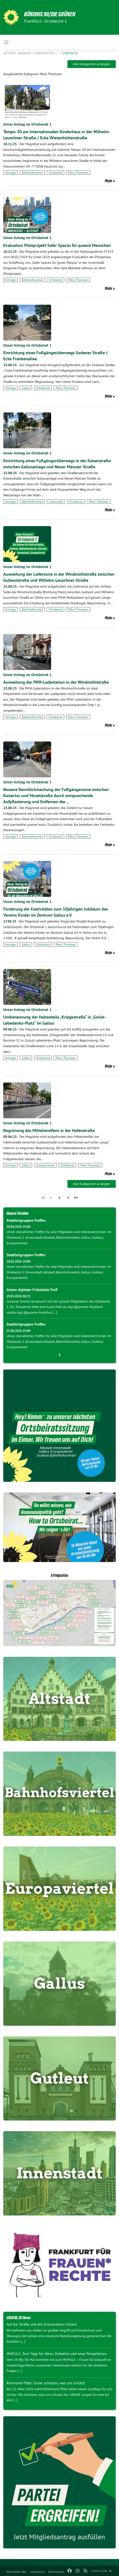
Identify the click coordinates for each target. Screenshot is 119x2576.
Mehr (108, 180)
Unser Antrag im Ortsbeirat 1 (27, 124)
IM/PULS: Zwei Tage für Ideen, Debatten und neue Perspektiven (57, 2353)
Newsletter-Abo (16, 2572)
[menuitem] (16, 2570)
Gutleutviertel (45, 1165)
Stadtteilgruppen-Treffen (26, 1220)
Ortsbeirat (55, 173)
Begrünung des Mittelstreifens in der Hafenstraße (49, 1130)
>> (76, 1197)
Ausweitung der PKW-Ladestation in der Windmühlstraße (56, 682)
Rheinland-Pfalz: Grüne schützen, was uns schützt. (46, 2383)
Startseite (70, 53)
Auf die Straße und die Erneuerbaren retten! (42, 2324)
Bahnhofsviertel (32, 173)
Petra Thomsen (78, 173)
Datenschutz (56, 2572)
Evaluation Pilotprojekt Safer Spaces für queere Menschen (57, 245)
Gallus (26, 388)
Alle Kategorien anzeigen (91, 64)
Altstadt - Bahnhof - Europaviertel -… (31, 53)
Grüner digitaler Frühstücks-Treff (32, 1289)
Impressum (37, 2572)
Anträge (10, 173)
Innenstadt (56, 502)
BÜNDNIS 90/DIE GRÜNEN (49, 14)
